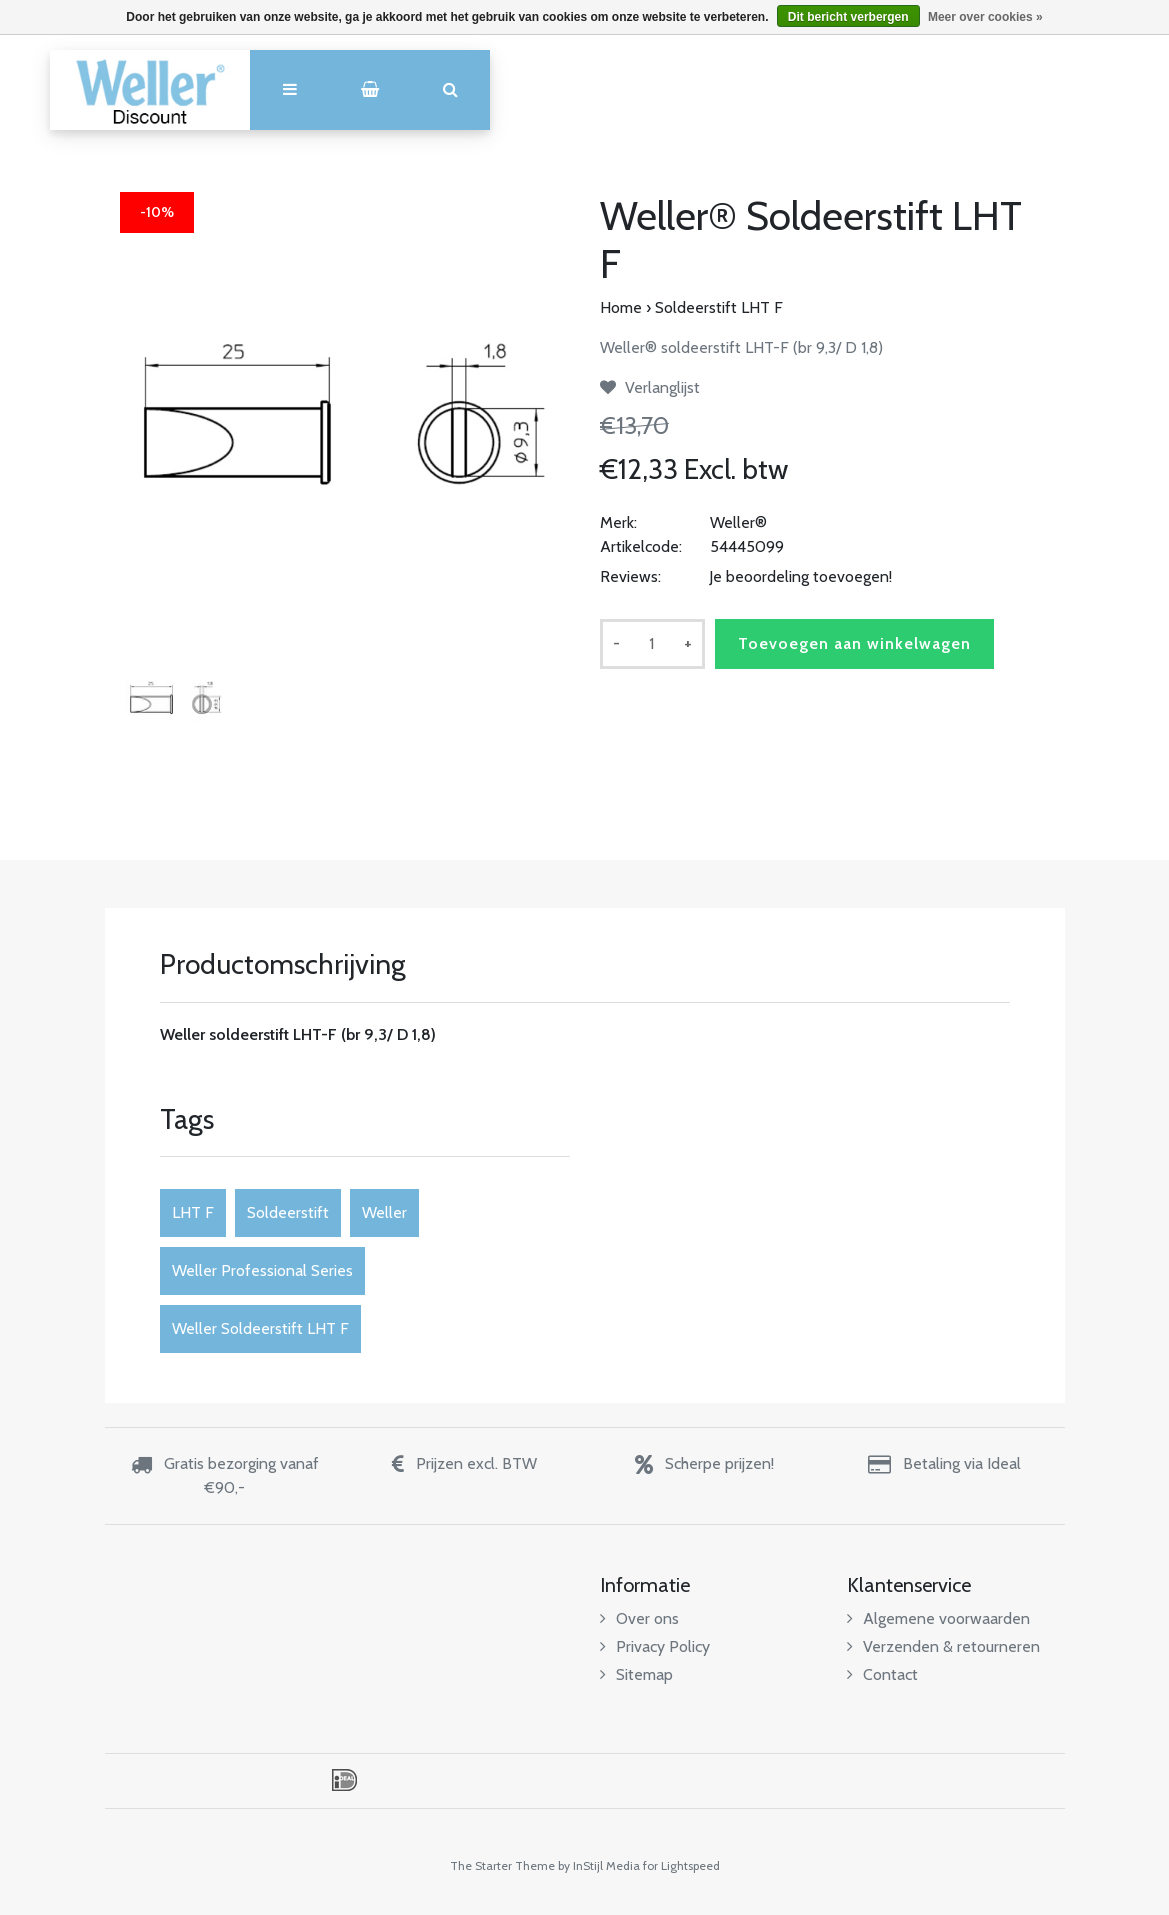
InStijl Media (606, 1865)
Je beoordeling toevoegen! (800, 576)
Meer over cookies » (985, 17)
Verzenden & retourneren (943, 1646)
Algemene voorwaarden (938, 1618)
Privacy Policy (655, 1646)
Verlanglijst (650, 387)
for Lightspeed (681, 1865)
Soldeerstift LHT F (719, 307)
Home (621, 307)
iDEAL (344, 1780)
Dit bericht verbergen (848, 17)
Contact (882, 1674)
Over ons (639, 1618)
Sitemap (636, 1674)
